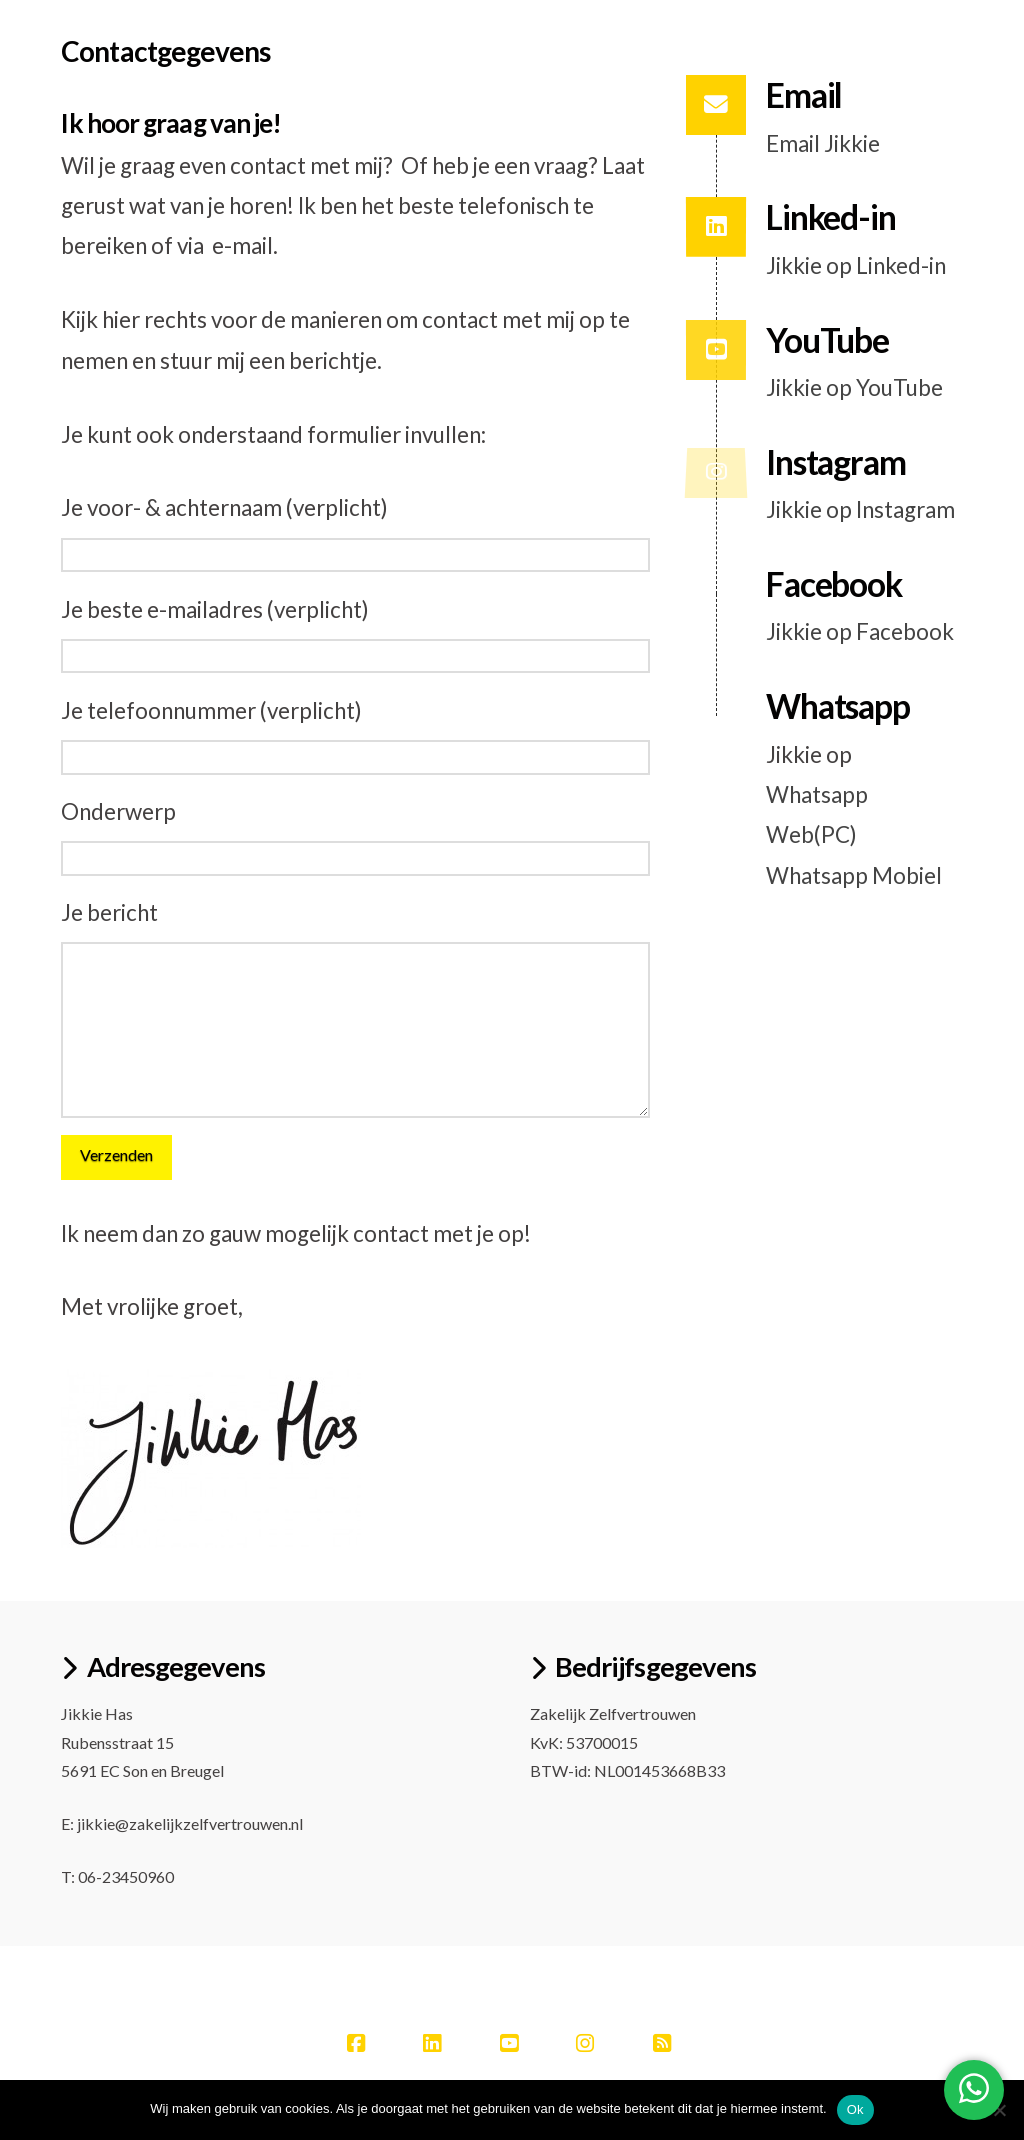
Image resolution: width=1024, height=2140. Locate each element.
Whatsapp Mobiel (854, 875)
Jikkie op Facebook (860, 631)
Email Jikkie (823, 143)
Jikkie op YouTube (854, 387)
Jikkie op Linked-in (856, 265)
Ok (855, 2109)
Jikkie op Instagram (860, 509)
